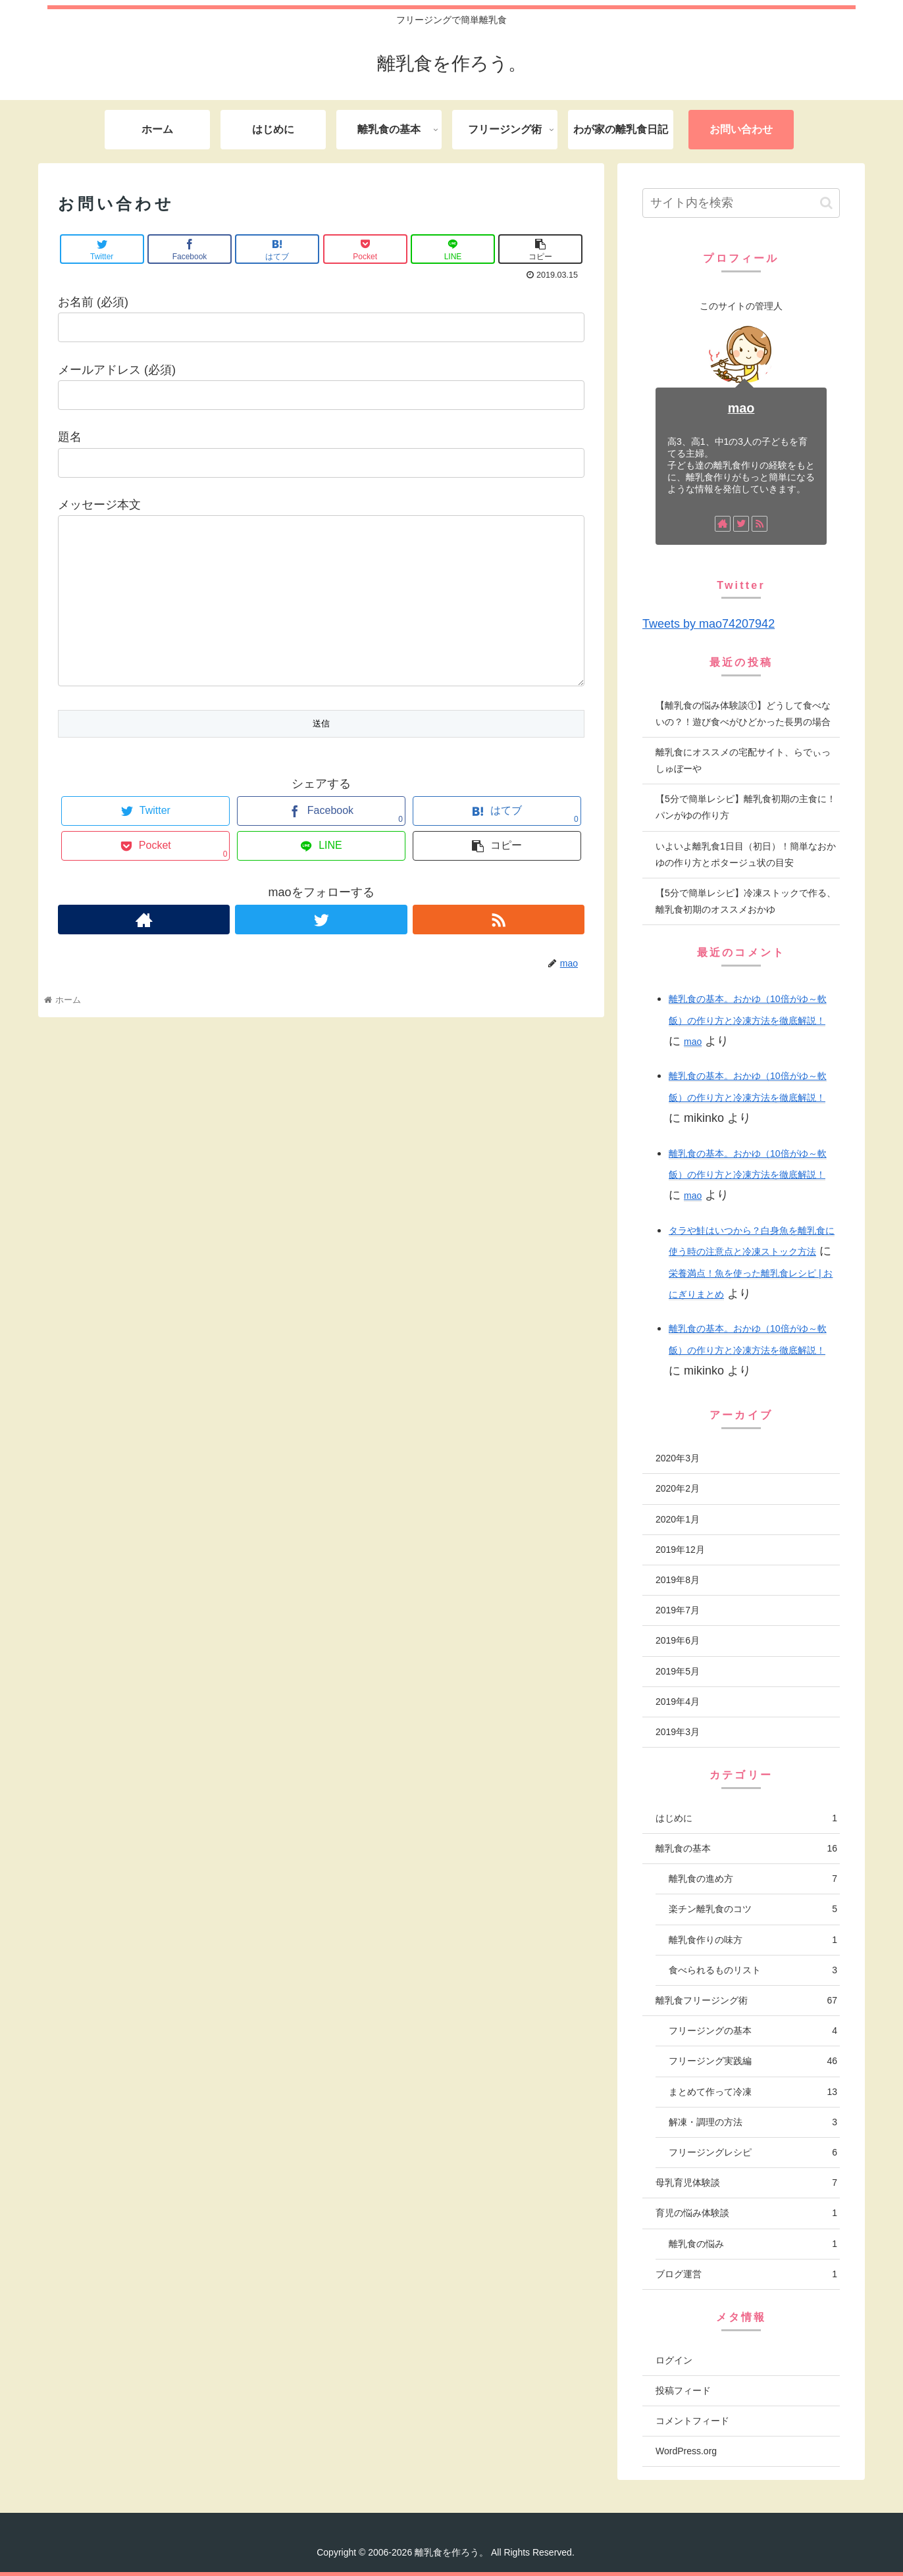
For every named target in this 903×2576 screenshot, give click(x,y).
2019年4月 (678, 1701)
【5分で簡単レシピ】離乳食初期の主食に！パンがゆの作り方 (746, 807)
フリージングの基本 (753, 2031)
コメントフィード (692, 2420)
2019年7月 (678, 1610)
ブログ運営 (746, 2274)
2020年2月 (678, 1488)
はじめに (746, 1818)
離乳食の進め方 (753, 1879)
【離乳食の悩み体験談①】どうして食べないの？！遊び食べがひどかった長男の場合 (743, 713)
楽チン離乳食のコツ (753, 1909)
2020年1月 (678, 1519)
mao (741, 408)
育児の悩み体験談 (746, 2213)
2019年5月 (678, 1671)
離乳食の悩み (753, 2244)
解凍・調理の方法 (753, 2122)
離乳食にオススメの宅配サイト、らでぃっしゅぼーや (743, 760)
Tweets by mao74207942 (708, 623)
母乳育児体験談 (746, 2183)
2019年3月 (678, 1732)
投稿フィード (683, 2390)
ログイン (674, 2360)
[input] (741, 203)
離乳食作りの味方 (753, 1940)
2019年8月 (678, 1580)
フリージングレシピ (753, 2152)
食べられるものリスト (753, 1970)
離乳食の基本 (746, 1848)
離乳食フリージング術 (746, 2000)
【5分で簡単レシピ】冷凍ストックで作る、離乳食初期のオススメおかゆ (746, 901)
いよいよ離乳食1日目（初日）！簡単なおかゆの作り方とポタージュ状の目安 (746, 854)
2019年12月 (680, 1549)
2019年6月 (678, 1640)
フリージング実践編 (753, 2061)
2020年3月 (678, 1458)
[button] (826, 203)
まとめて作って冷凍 (753, 2092)
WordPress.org (686, 2451)
